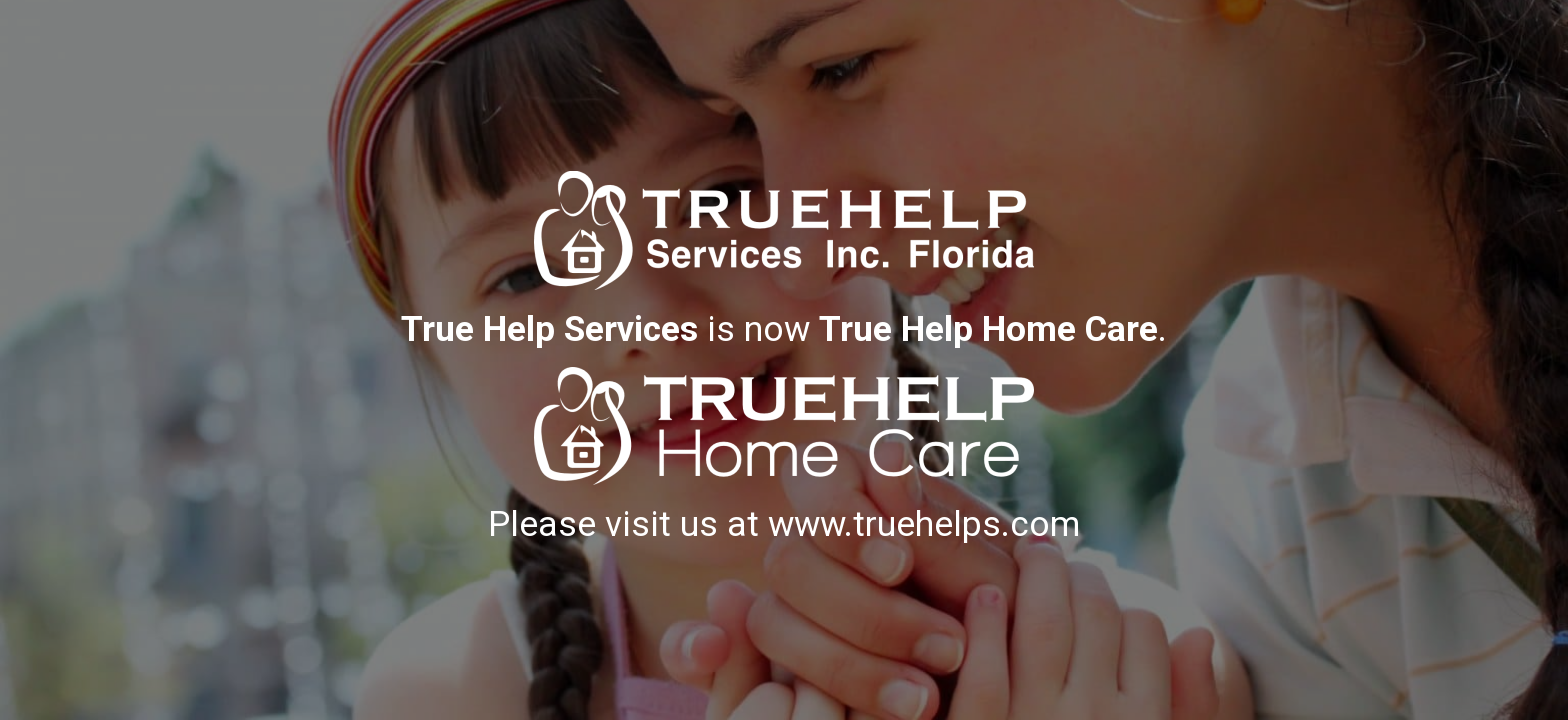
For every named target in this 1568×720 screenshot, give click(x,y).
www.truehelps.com (924, 524)
